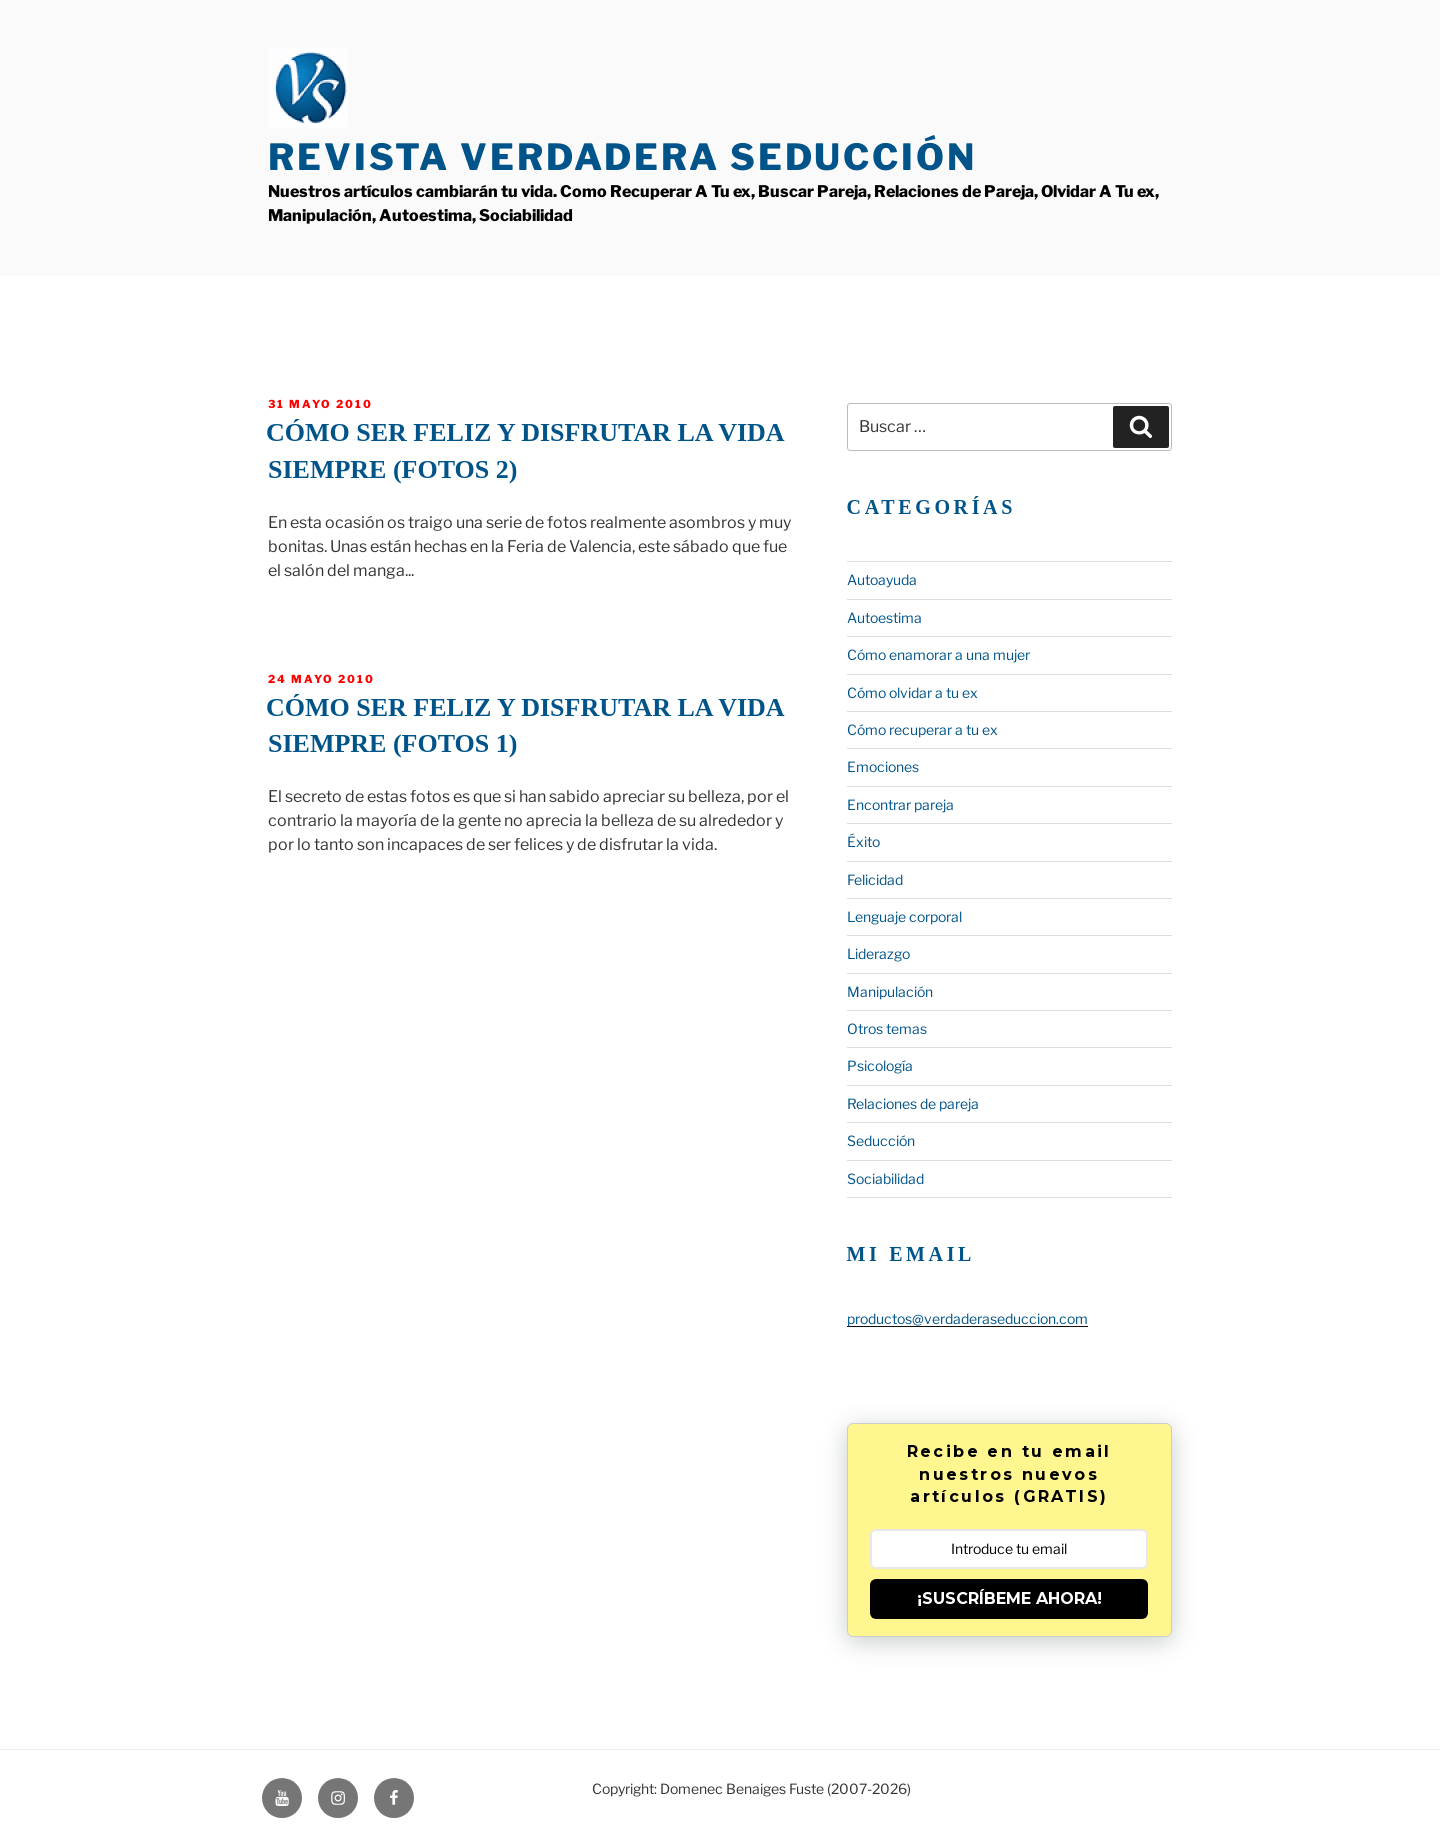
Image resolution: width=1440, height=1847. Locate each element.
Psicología (880, 1065)
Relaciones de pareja (913, 1103)
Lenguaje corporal (904, 916)
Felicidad (875, 879)
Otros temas (887, 1028)
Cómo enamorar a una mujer (938, 654)
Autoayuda (882, 579)
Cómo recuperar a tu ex (922, 729)
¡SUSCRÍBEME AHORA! (1009, 1598)
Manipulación (890, 991)
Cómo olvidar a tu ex (912, 692)
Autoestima (884, 617)
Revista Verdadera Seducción (622, 157)
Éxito (863, 841)
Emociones (883, 766)
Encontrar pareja (900, 804)
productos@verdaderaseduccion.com (967, 1318)
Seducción (881, 1140)
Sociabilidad (885, 1178)
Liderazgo (878, 953)
